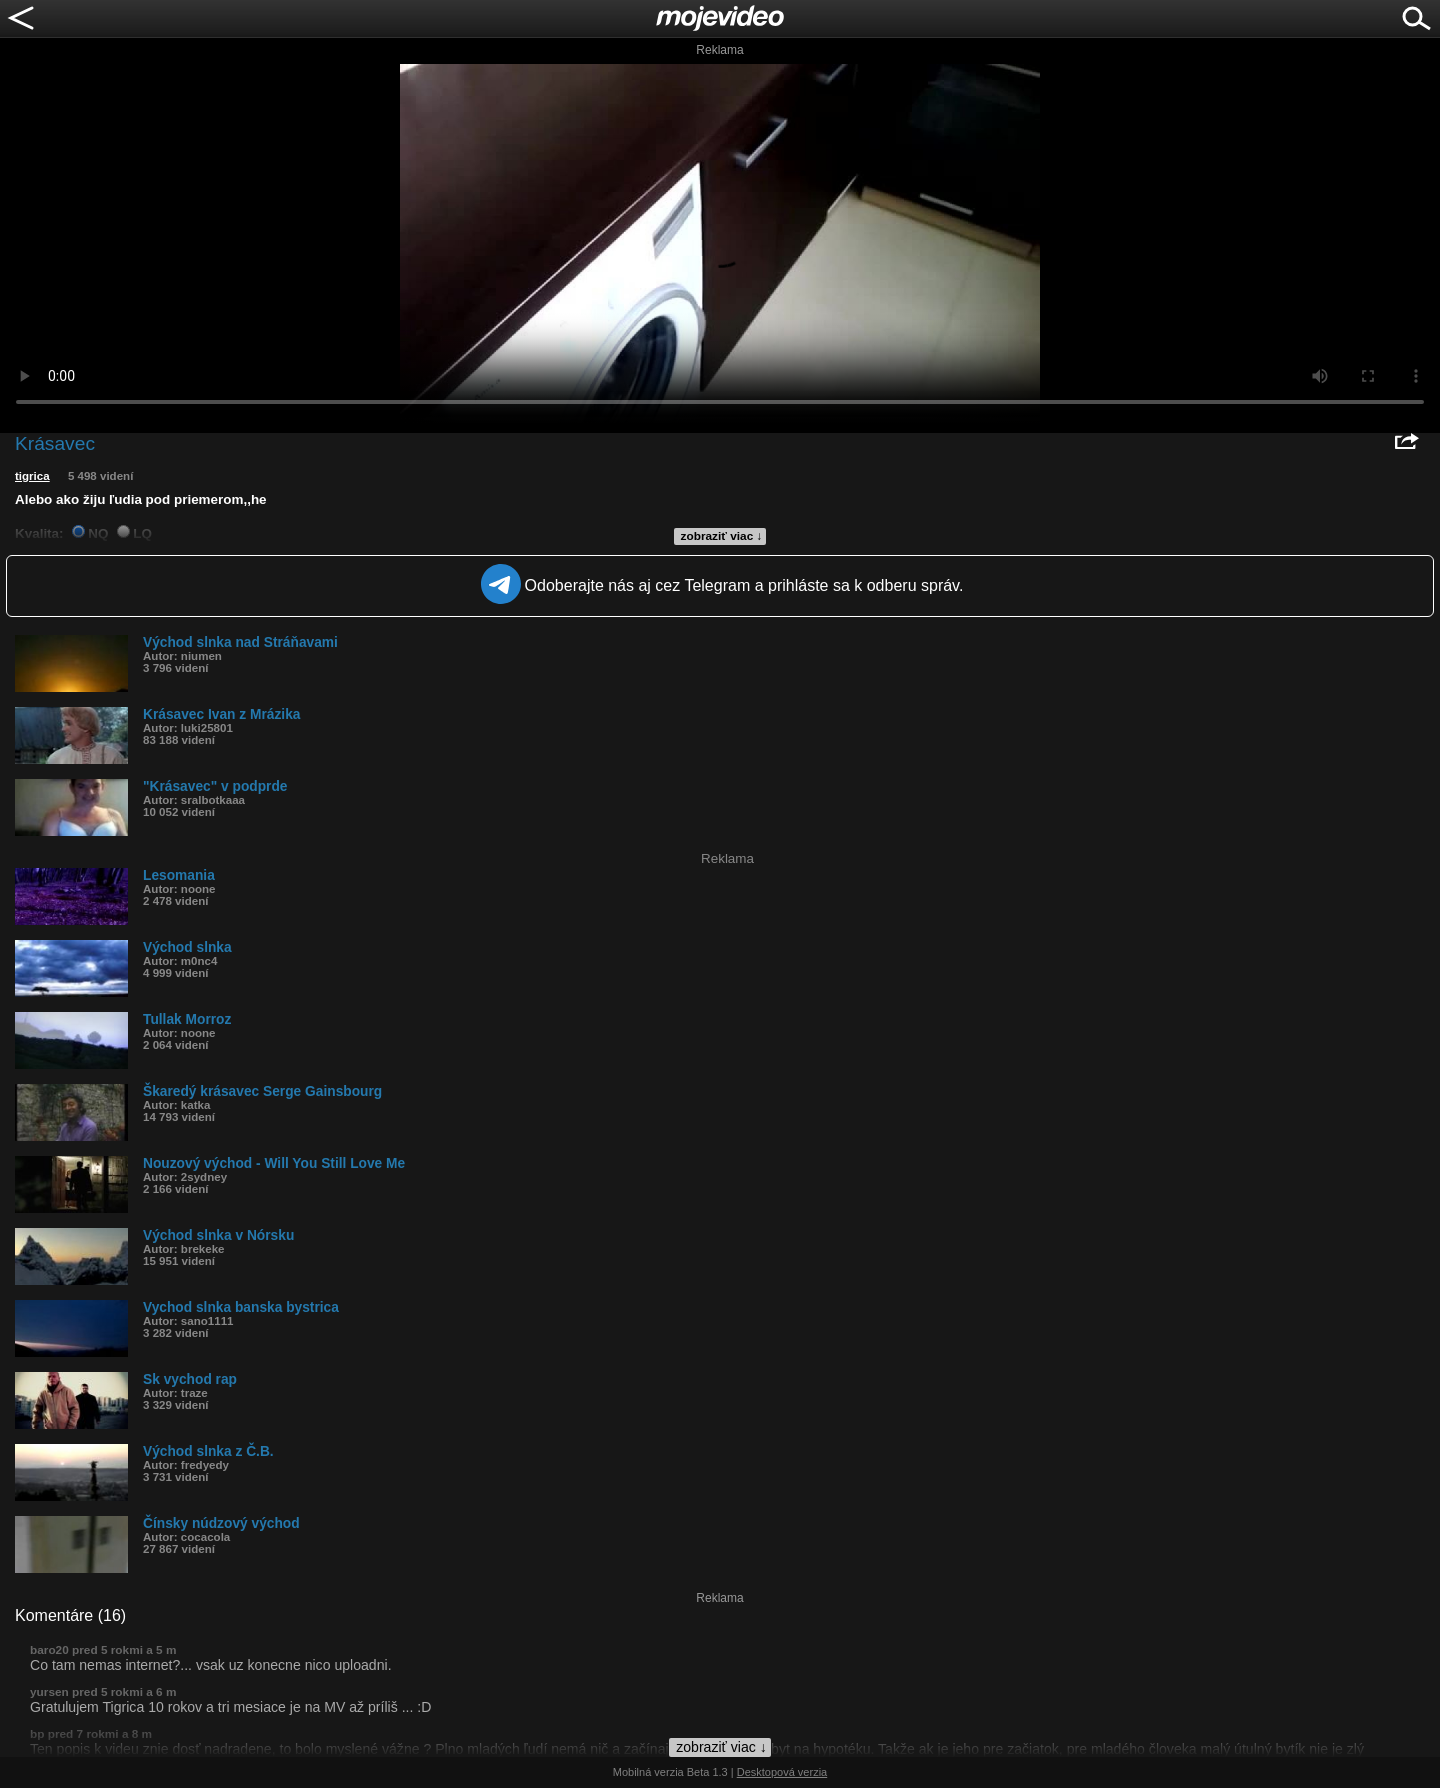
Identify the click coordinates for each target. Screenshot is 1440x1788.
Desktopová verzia (782, 1772)
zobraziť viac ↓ (722, 536)
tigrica (32, 476)
